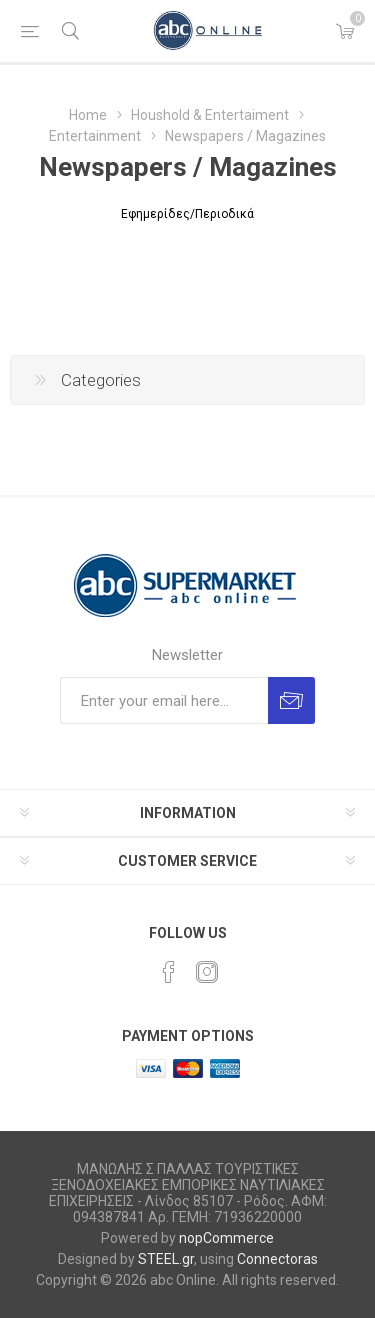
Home (88, 115)
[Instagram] (207, 972)
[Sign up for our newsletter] (164, 700)
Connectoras (277, 1259)
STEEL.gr (166, 1259)
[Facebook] (169, 972)
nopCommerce (226, 1238)
